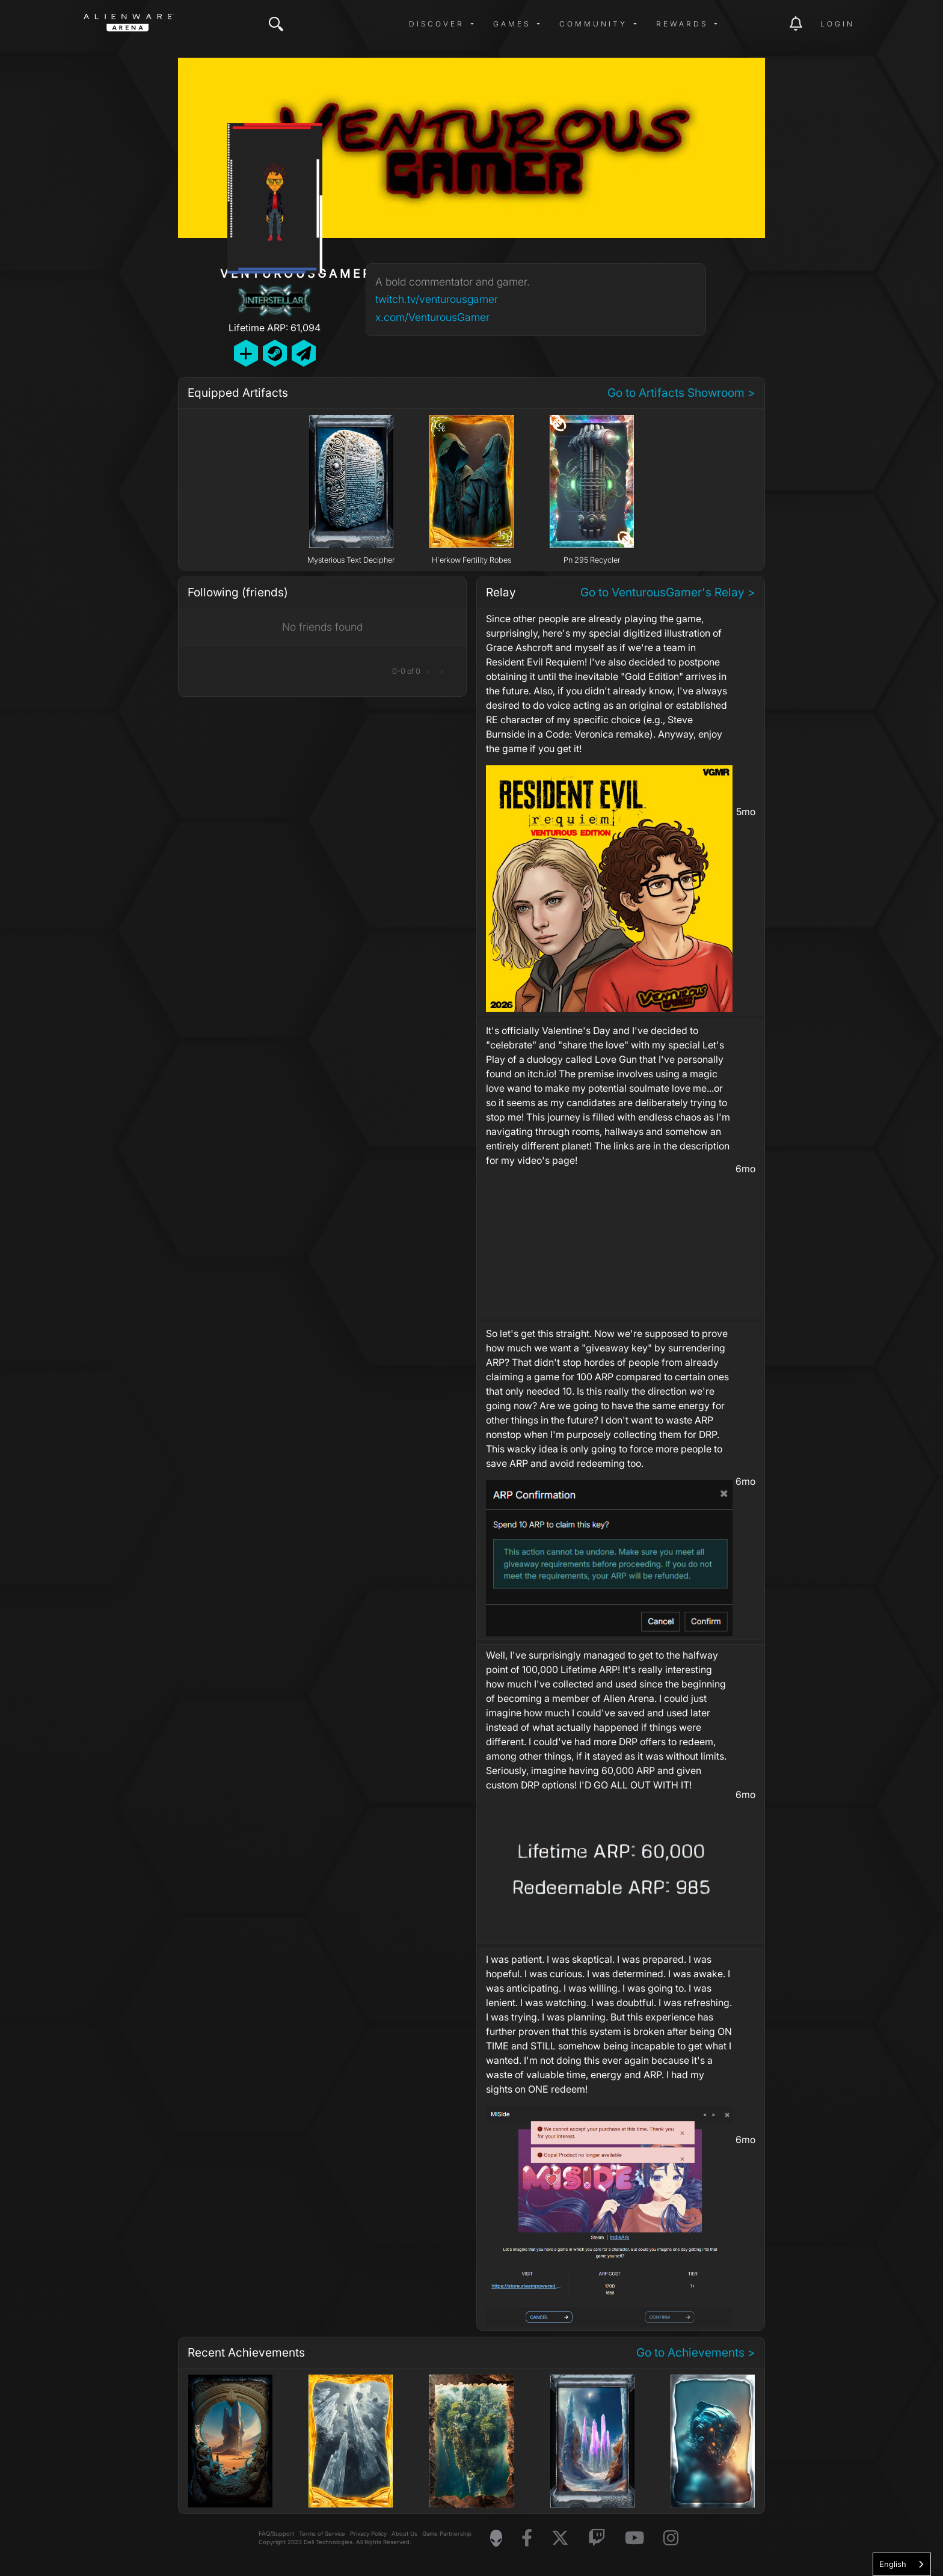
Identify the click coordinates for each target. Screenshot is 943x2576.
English (892, 2564)
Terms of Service (322, 2533)
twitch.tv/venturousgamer (436, 299)
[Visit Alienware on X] (560, 2538)
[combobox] (902, 2564)
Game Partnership (447, 2533)
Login (837, 23)
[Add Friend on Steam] (275, 353)
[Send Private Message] (304, 353)
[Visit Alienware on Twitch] (597, 2538)
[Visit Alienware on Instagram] (671, 2538)
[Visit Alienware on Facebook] (527, 2538)
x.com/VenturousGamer (432, 317)
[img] (276, 24)
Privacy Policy (368, 2533)
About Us (404, 2533)
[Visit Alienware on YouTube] (634, 2538)
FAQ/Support (276, 2533)
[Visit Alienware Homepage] (496, 2538)
